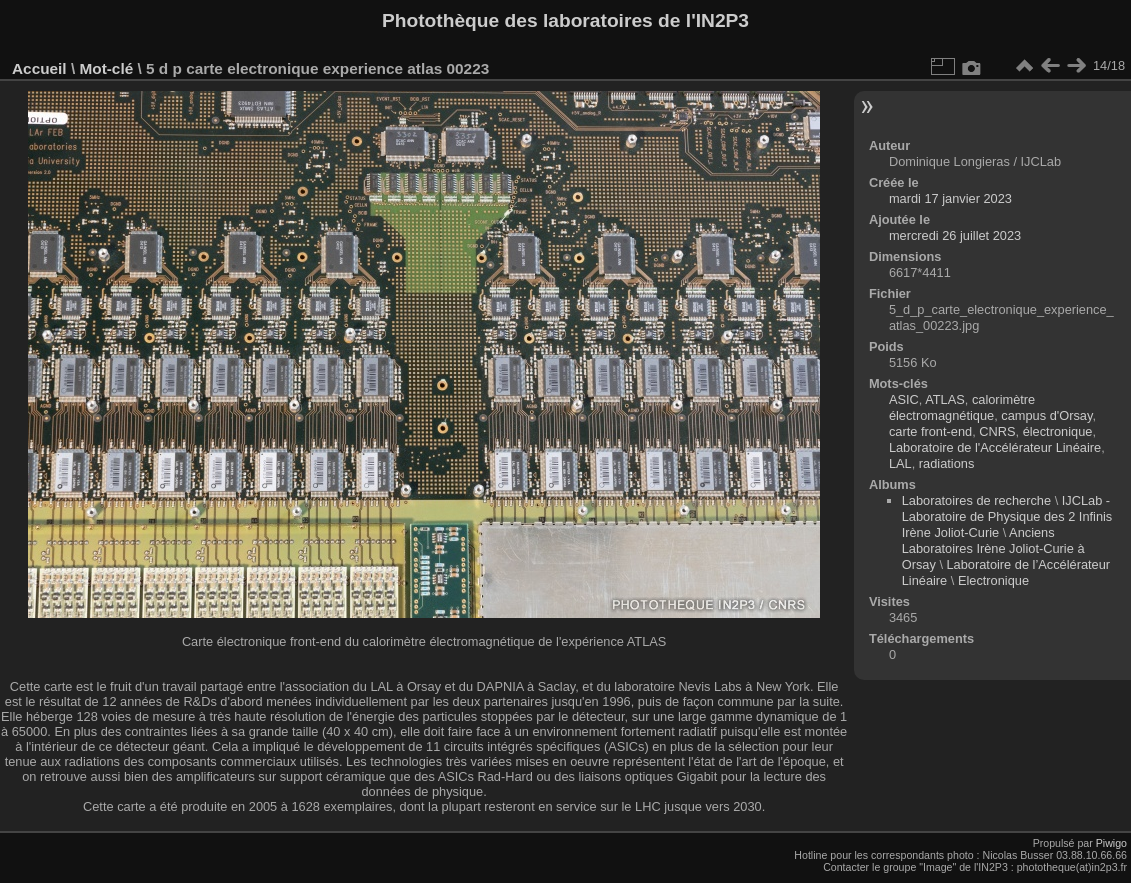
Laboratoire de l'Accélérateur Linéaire (995, 447)
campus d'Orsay (1046, 415)
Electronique (993, 580)
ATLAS (945, 399)
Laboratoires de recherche (976, 500)
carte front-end (930, 431)
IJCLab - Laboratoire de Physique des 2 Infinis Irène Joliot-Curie (1007, 516)
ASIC (904, 399)
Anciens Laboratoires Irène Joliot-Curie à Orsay (993, 548)
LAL (900, 463)
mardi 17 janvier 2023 (950, 198)
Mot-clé (106, 68)
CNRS (997, 431)
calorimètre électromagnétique (962, 407)
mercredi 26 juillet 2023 (955, 235)
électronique (1058, 431)
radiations (947, 463)
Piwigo (1111, 843)
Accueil (39, 68)
